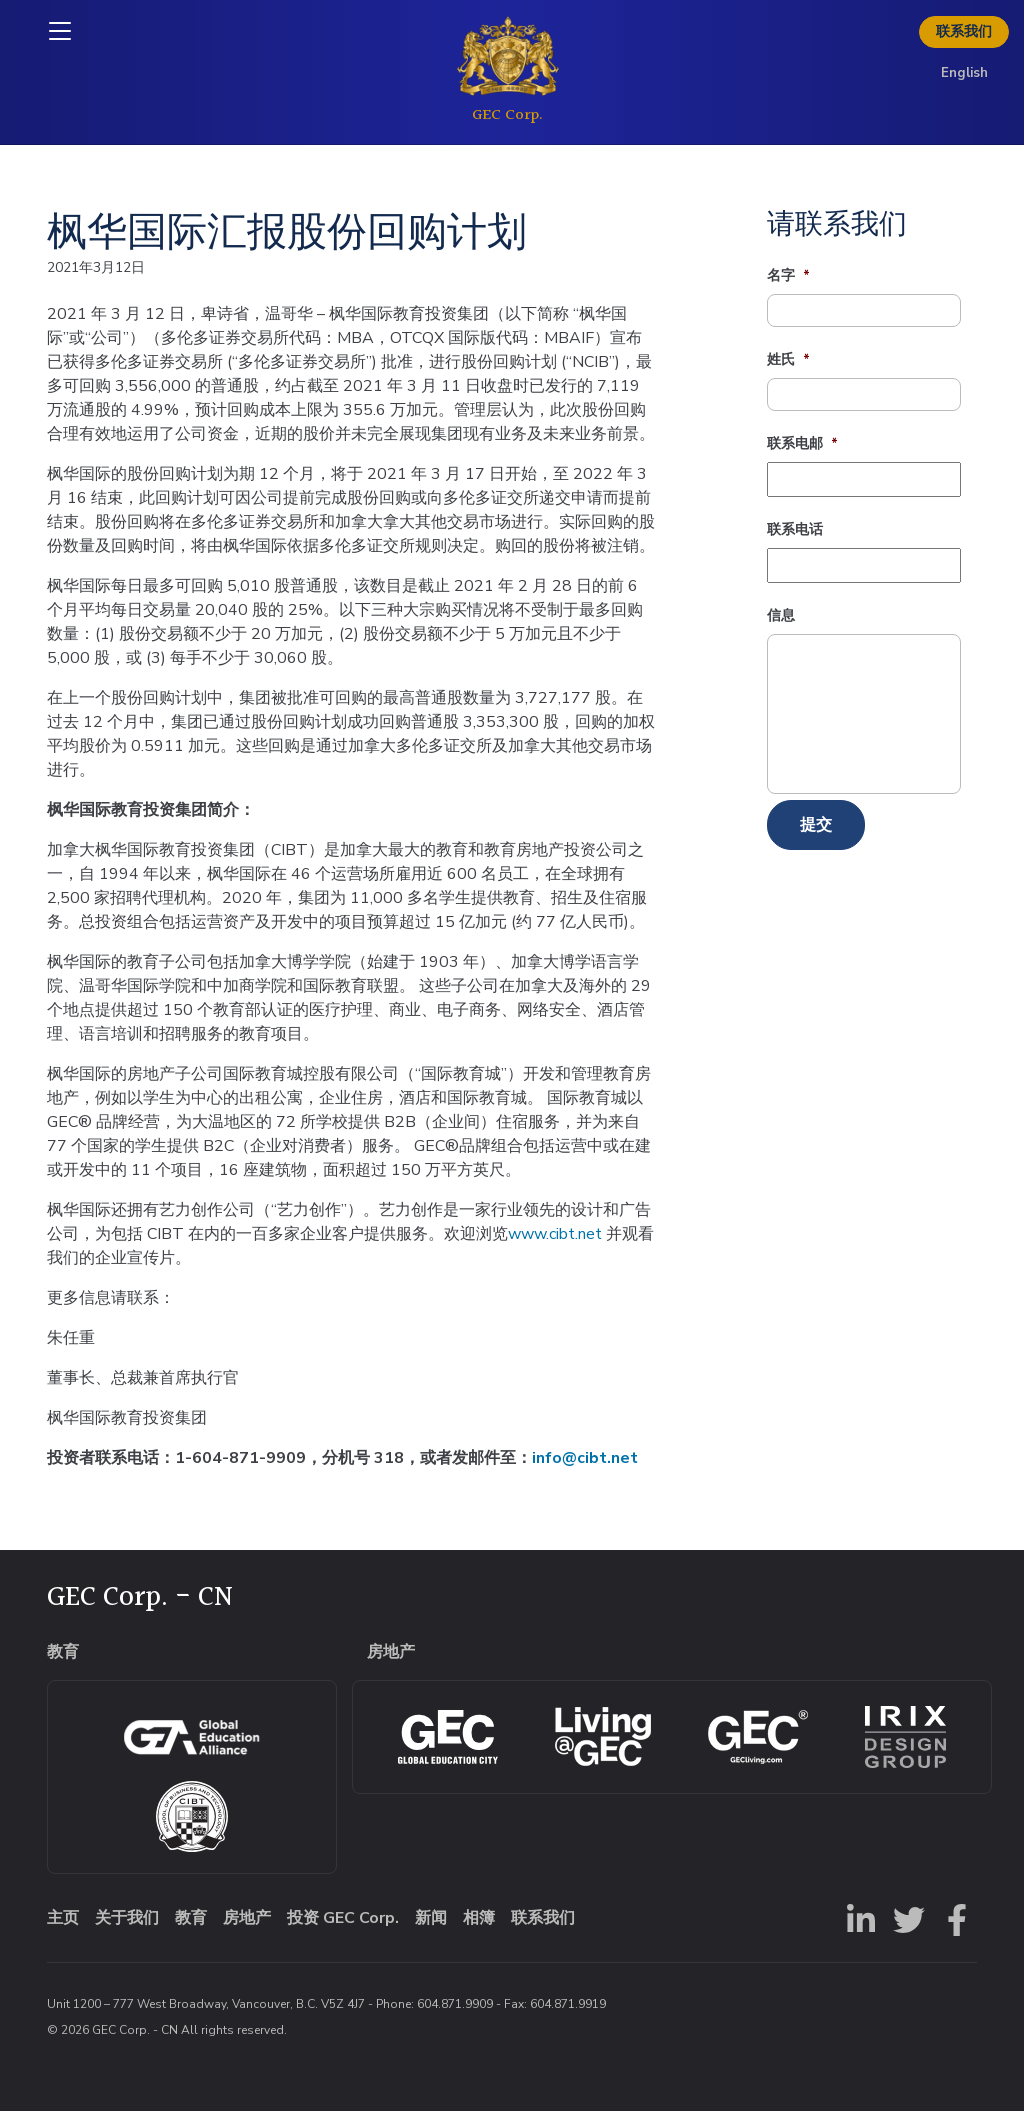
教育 (191, 1918)
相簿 (479, 1918)
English (964, 73)
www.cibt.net (555, 1234)
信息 (781, 616)
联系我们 (964, 31)
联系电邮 (802, 444)
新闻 (431, 1918)
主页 (63, 1918)
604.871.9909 (455, 2004)
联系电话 (795, 530)
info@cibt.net (585, 1458)
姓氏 (788, 360)
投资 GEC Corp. (343, 1918)
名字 (788, 276)
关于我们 (127, 1918)
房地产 (247, 1918)
